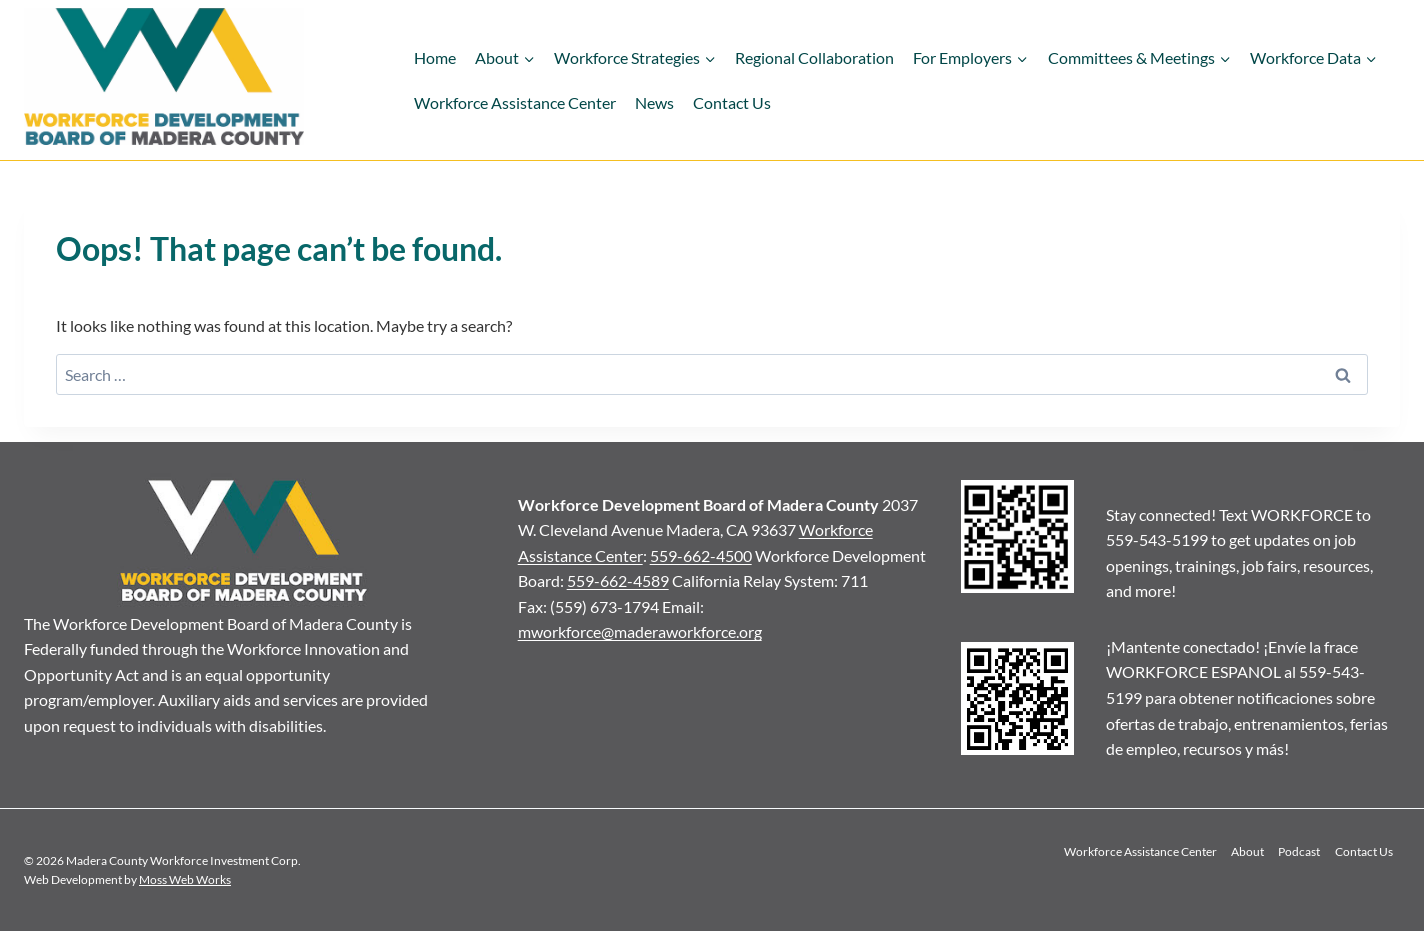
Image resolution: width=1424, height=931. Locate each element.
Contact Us (732, 102)
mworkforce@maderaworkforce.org (640, 631)
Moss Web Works (185, 879)
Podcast (1299, 851)
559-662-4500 (701, 555)
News (654, 102)
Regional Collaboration (814, 57)
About (1247, 851)
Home (435, 57)
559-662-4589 (618, 580)
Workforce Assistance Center (515, 102)
